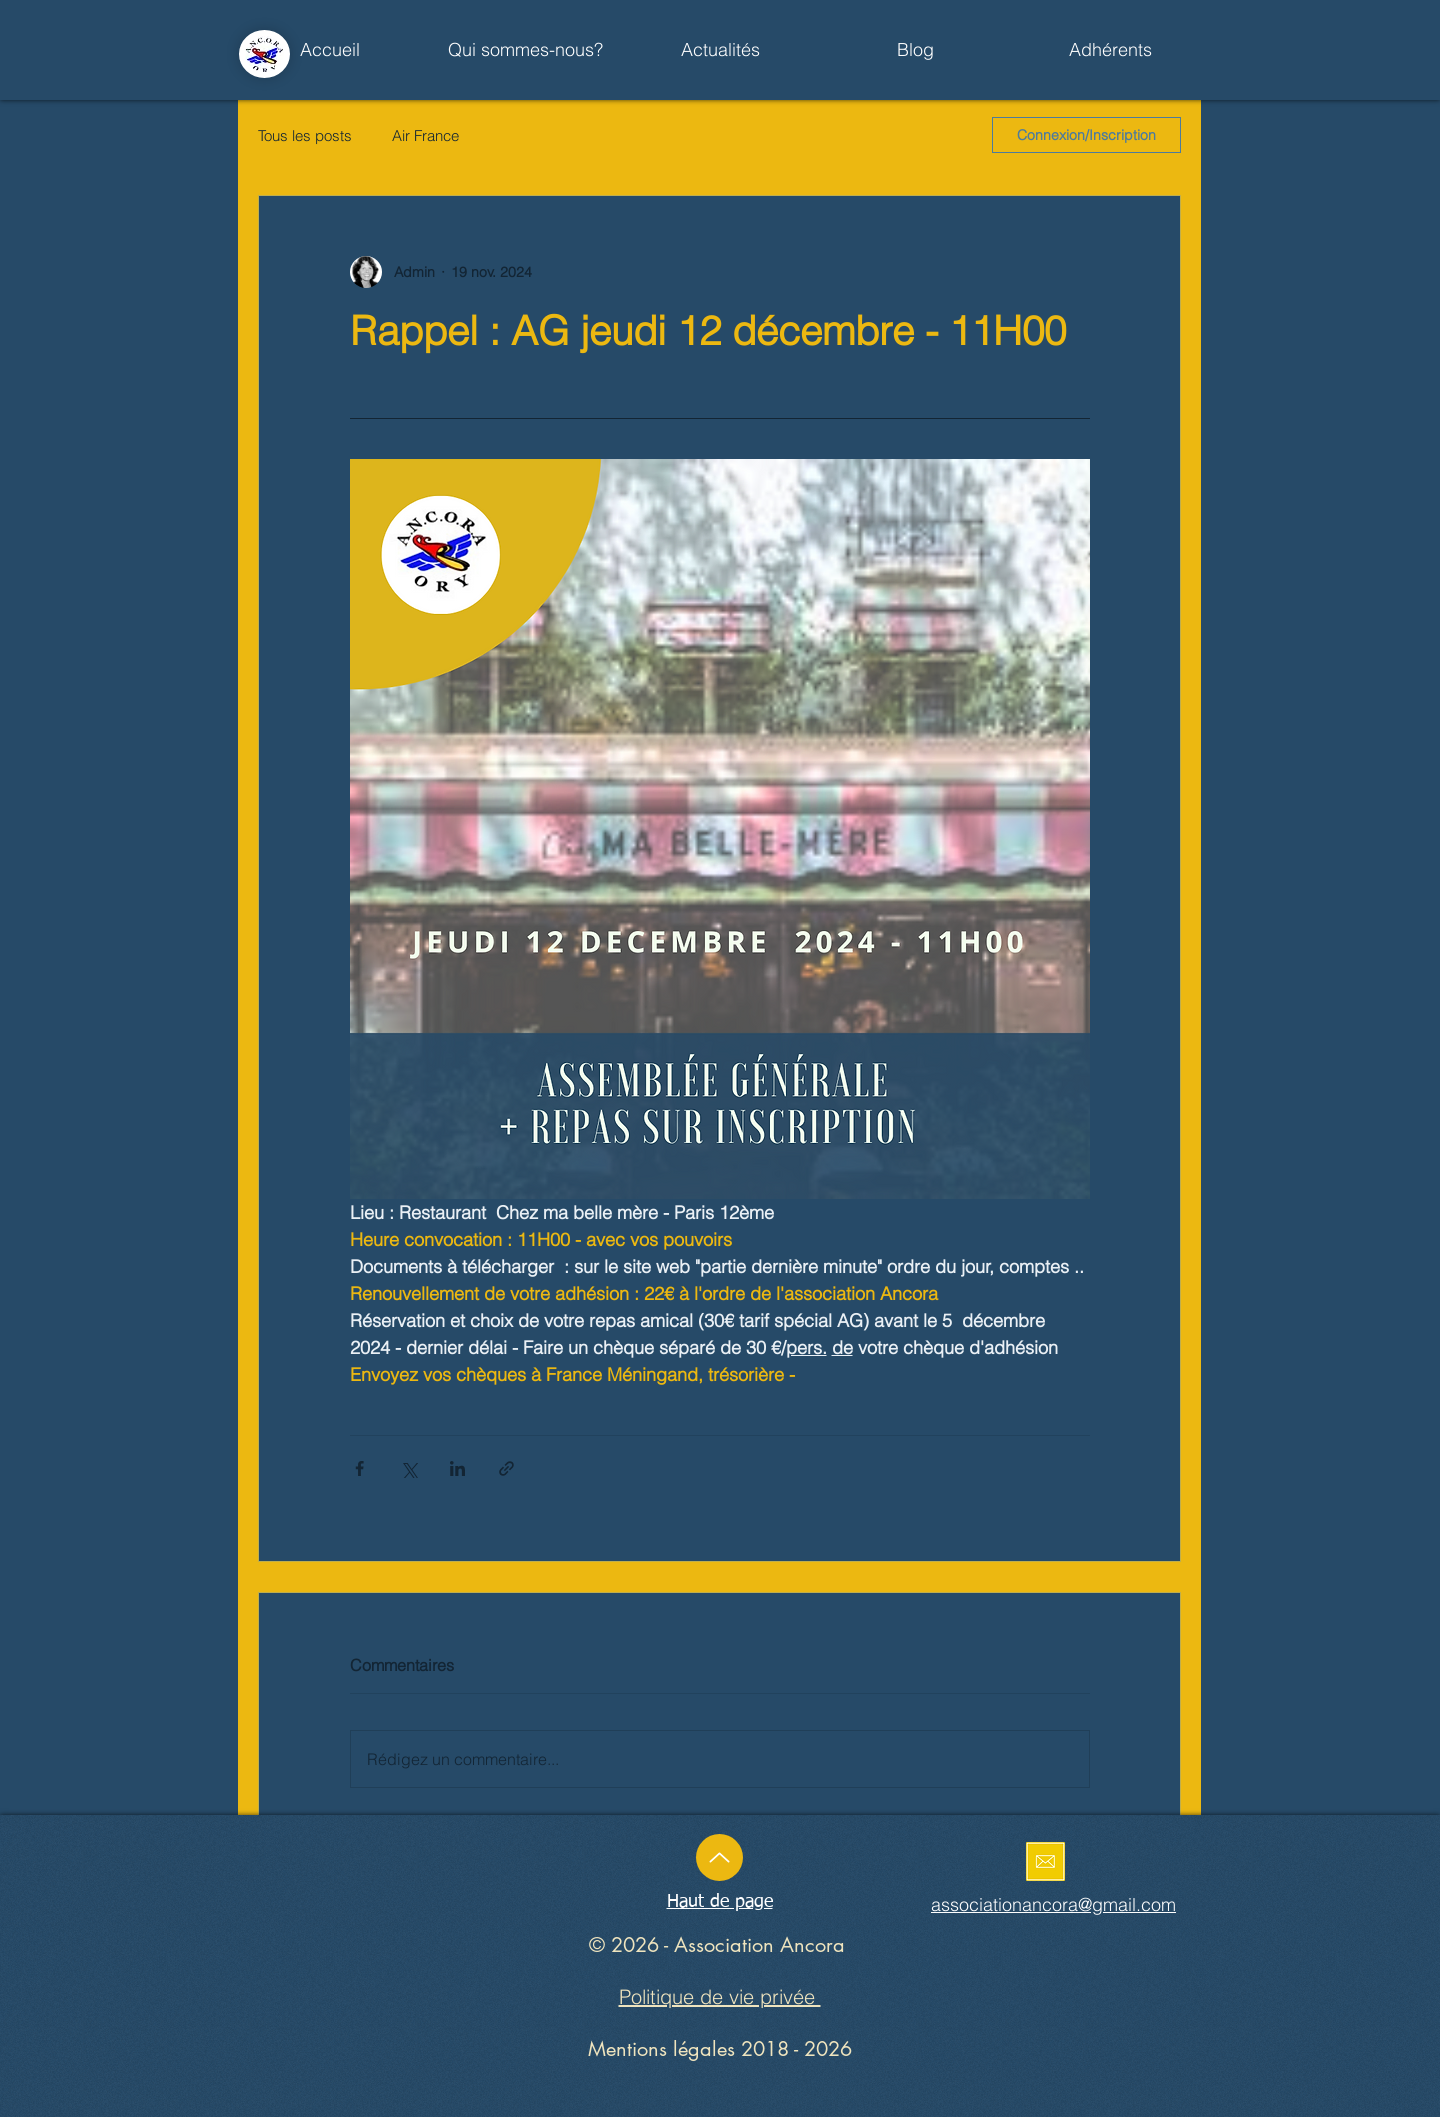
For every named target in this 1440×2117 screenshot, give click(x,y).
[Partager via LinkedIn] (457, 1468)
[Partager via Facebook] (359, 1468)
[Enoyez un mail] (1045, 1861)
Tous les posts (305, 135)
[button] (720, 50)
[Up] (719, 1857)
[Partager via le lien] (506, 1468)
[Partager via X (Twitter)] (408, 1468)
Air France (425, 135)
